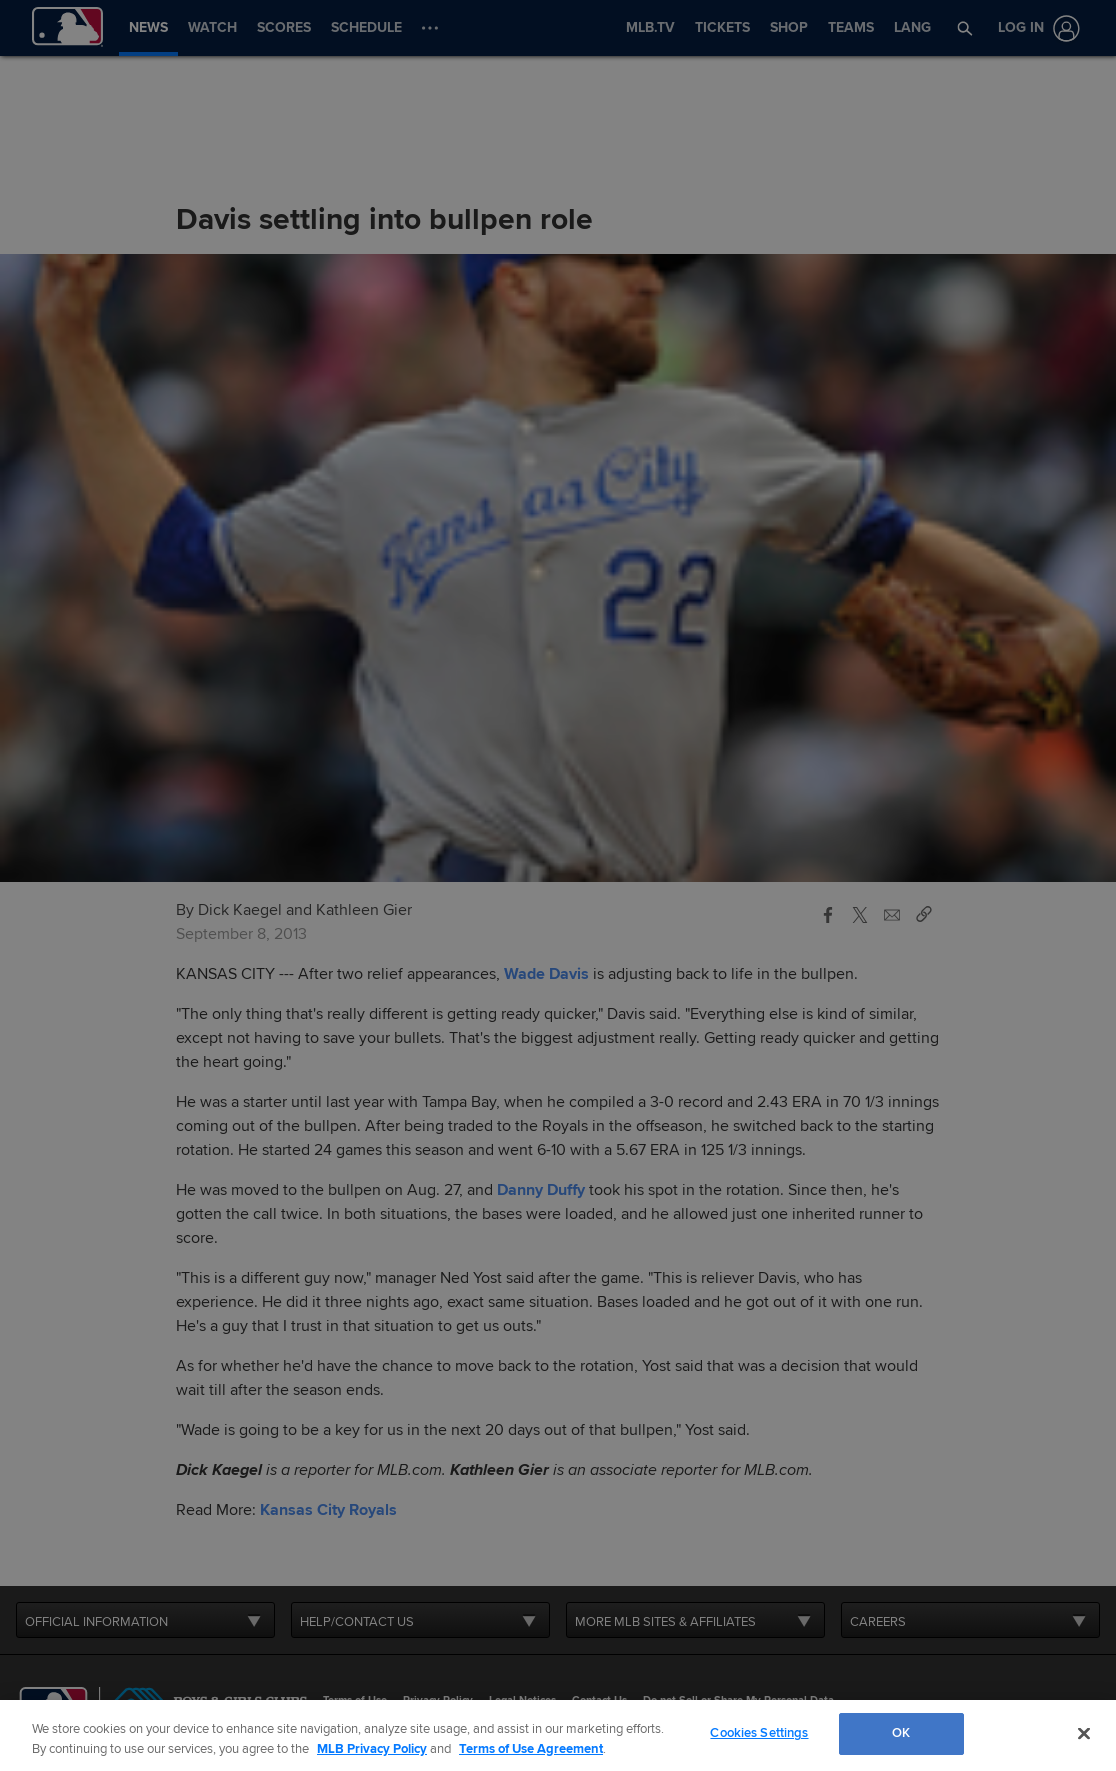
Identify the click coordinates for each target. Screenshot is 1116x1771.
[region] (558, 1735)
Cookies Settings (759, 1733)
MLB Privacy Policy (372, 1749)
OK (901, 1733)
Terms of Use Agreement (531, 1749)
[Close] (1084, 1733)
